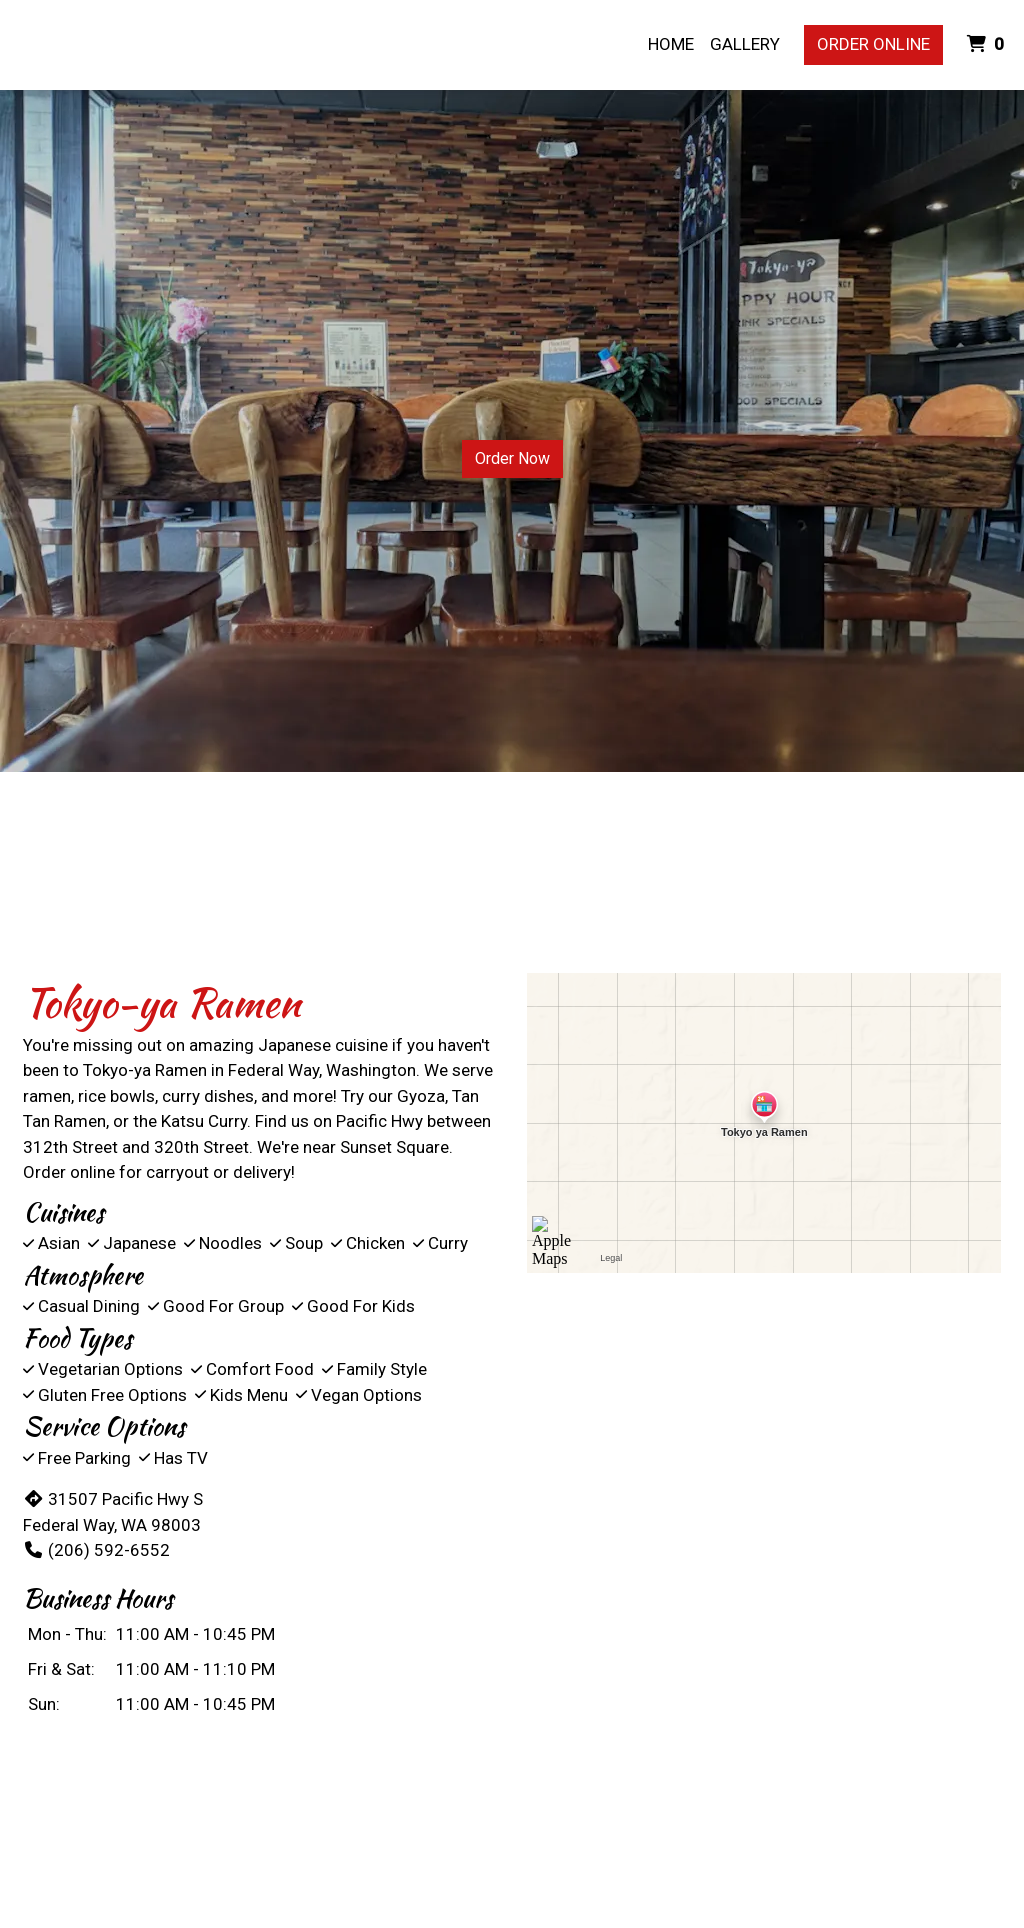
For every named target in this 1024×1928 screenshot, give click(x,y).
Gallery (745, 44)
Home (671, 44)
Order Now (512, 458)
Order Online (873, 44)
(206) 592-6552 (96, 1550)
